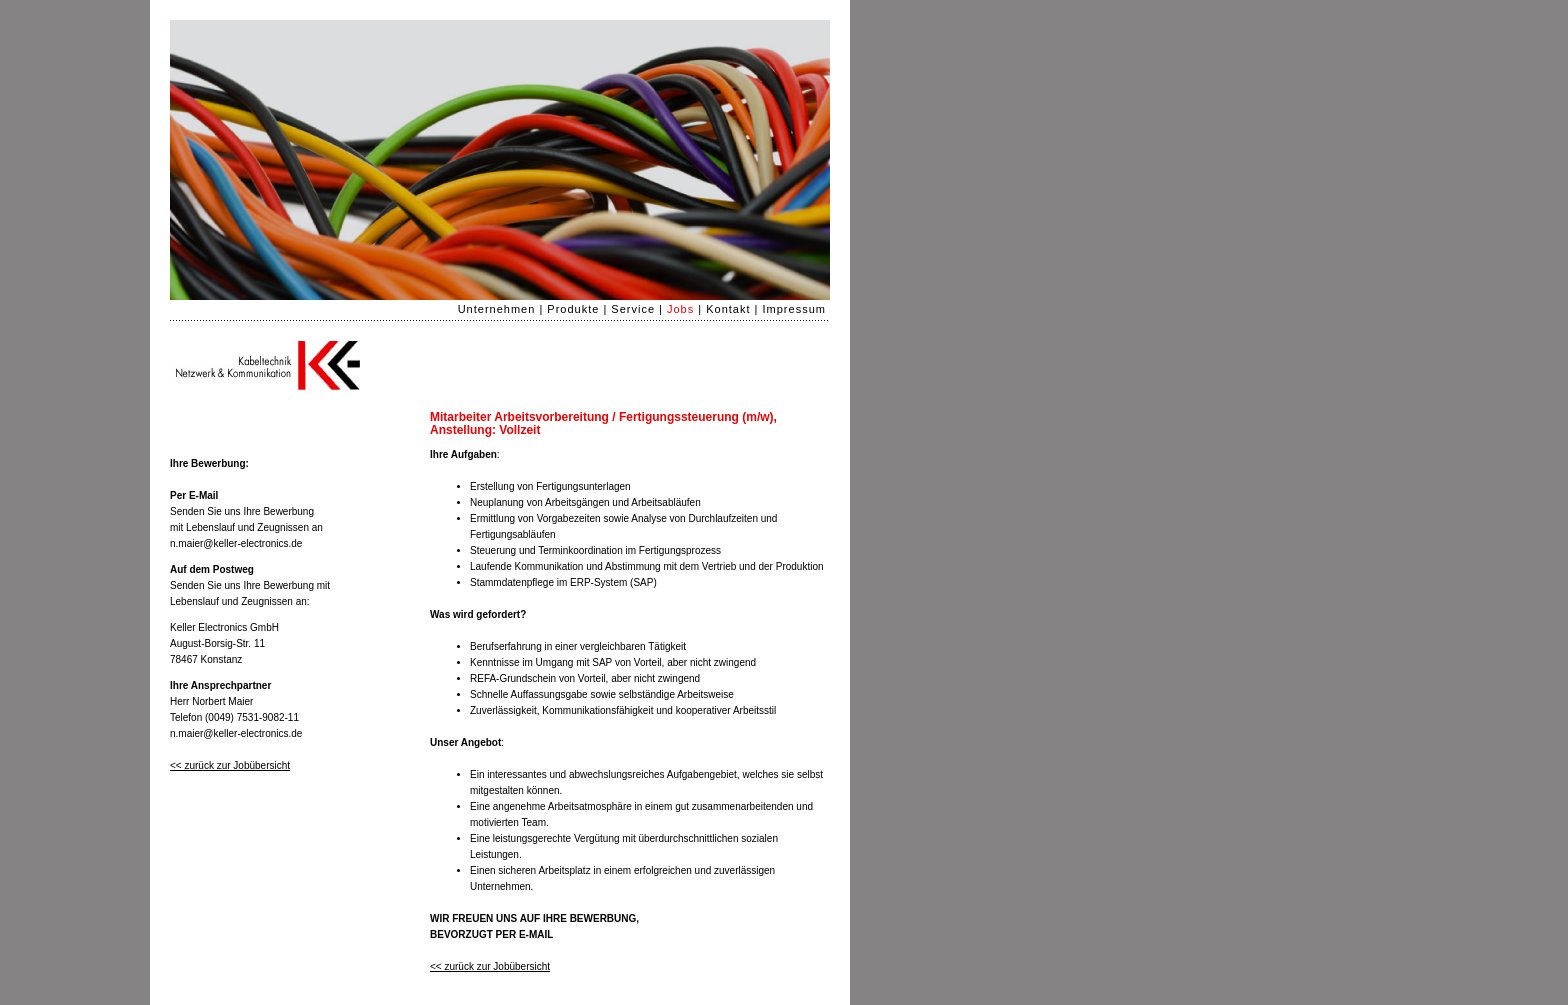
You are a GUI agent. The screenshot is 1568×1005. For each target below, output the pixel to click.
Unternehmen (497, 309)
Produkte (573, 309)
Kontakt (728, 309)
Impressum (794, 309)
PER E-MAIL (525, 934)
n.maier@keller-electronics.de (236, 543)
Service (633, 309)
